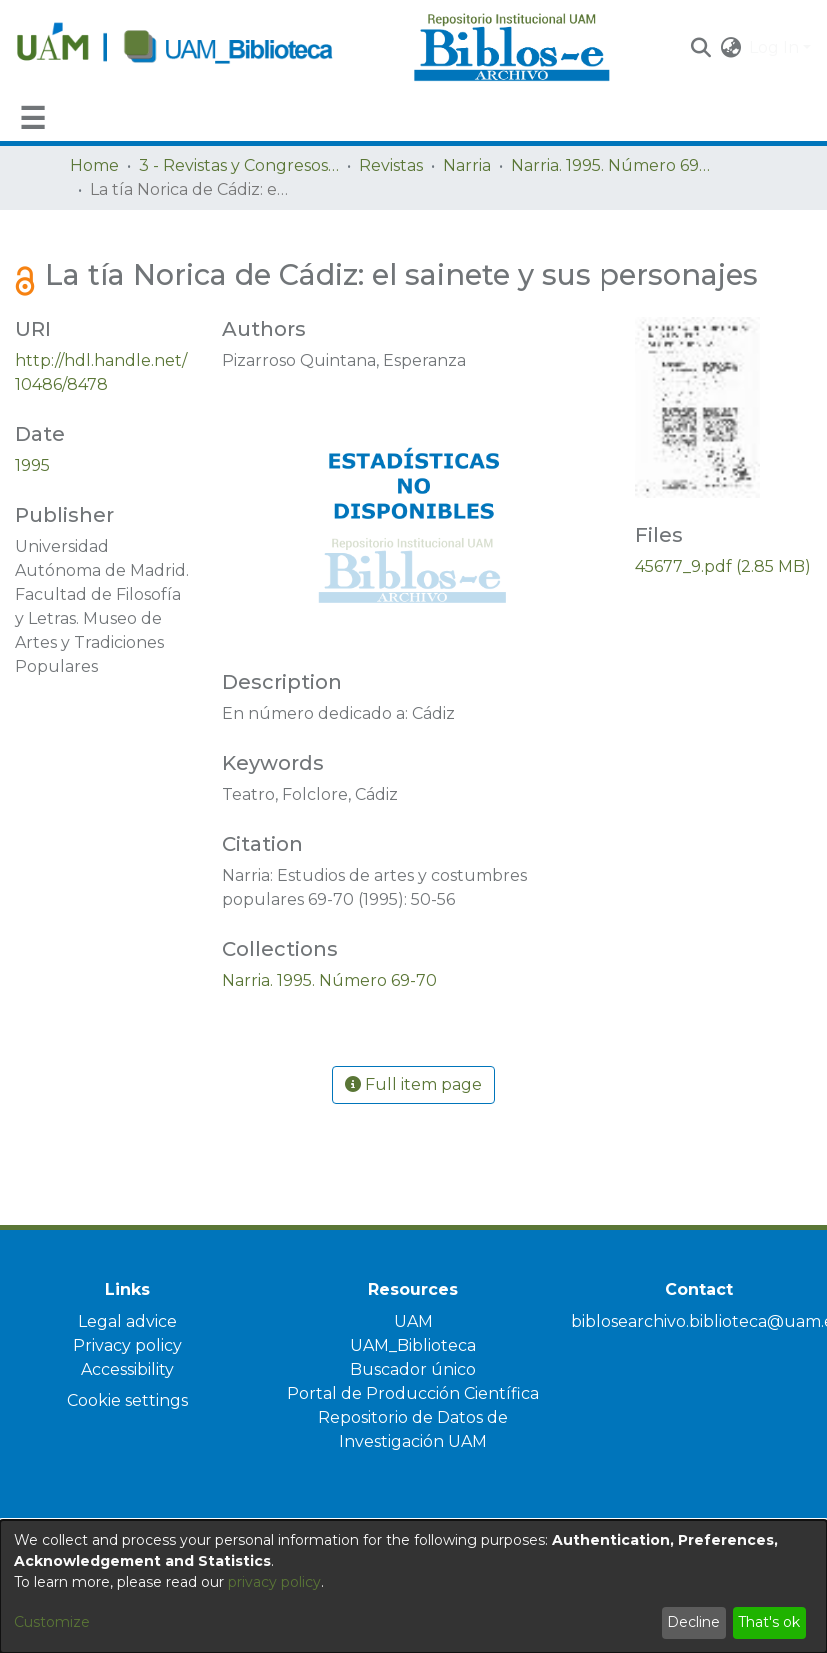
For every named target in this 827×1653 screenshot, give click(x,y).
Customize (52, 1622)
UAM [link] (413, 1321)
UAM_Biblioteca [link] (413, 1345)
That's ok (769, 1622)
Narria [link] (467, 165)
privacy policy (274, 1582)
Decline (693, 1622)
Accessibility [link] (127, 1369)
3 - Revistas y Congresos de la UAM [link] (239, 165)
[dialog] (413, 1586)
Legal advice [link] (127, 1321)
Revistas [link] (391, 165)
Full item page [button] (413, 1084)
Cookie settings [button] (127, 1400)
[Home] (204, 48)
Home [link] (94, 165)
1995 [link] (32, 465)
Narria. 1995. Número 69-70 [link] (611, 165)
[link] (329, 980)
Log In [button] (776, 47)
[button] (700, 48)
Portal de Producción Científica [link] (413, 1393)
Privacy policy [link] (127, 1345)
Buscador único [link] (413, 1369)
